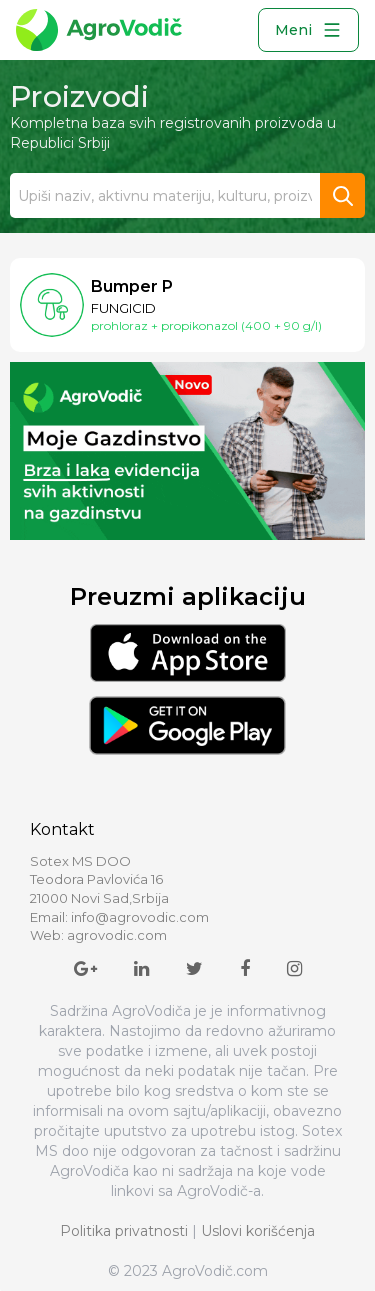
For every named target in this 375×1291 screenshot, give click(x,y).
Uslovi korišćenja (258, 1231)
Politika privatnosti (124, 1231)
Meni (308, 30)
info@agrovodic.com (140, 917)
